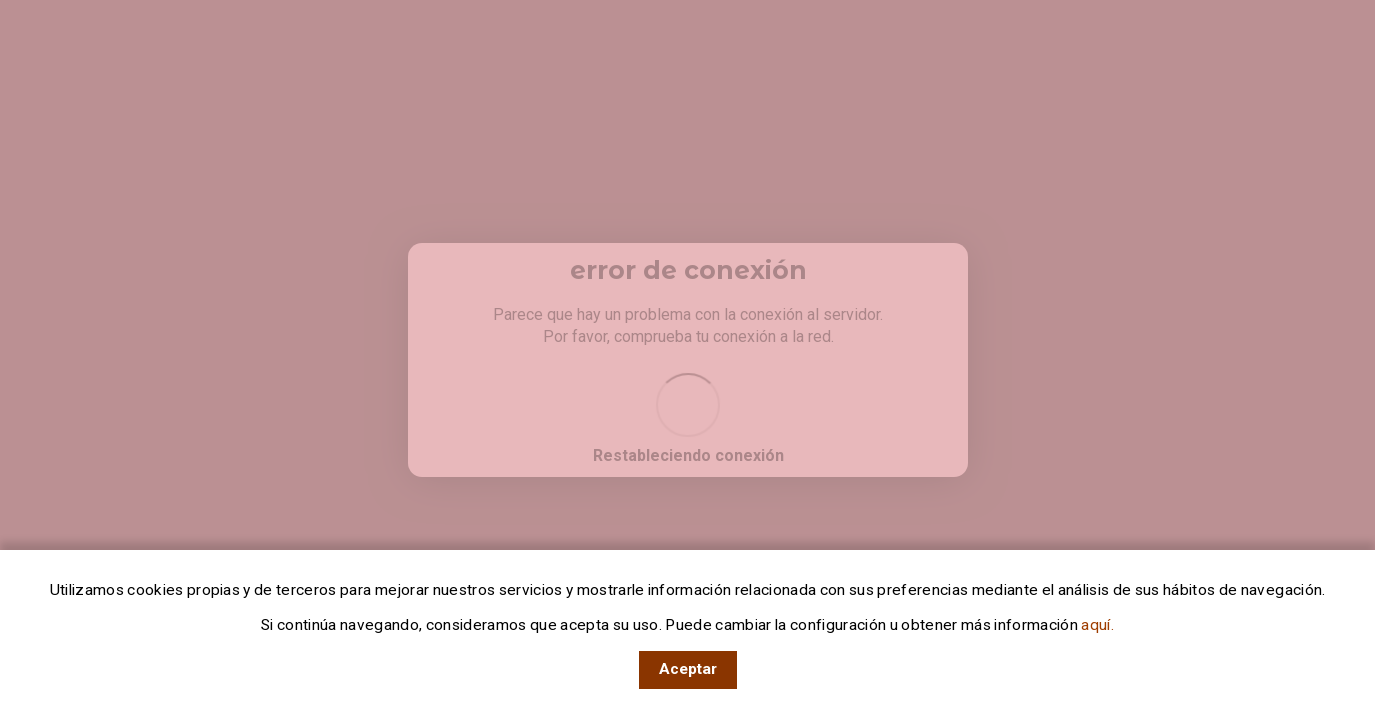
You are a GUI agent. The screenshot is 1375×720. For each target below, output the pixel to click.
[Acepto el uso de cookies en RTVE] (688, 670)
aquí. (1096, 625)
